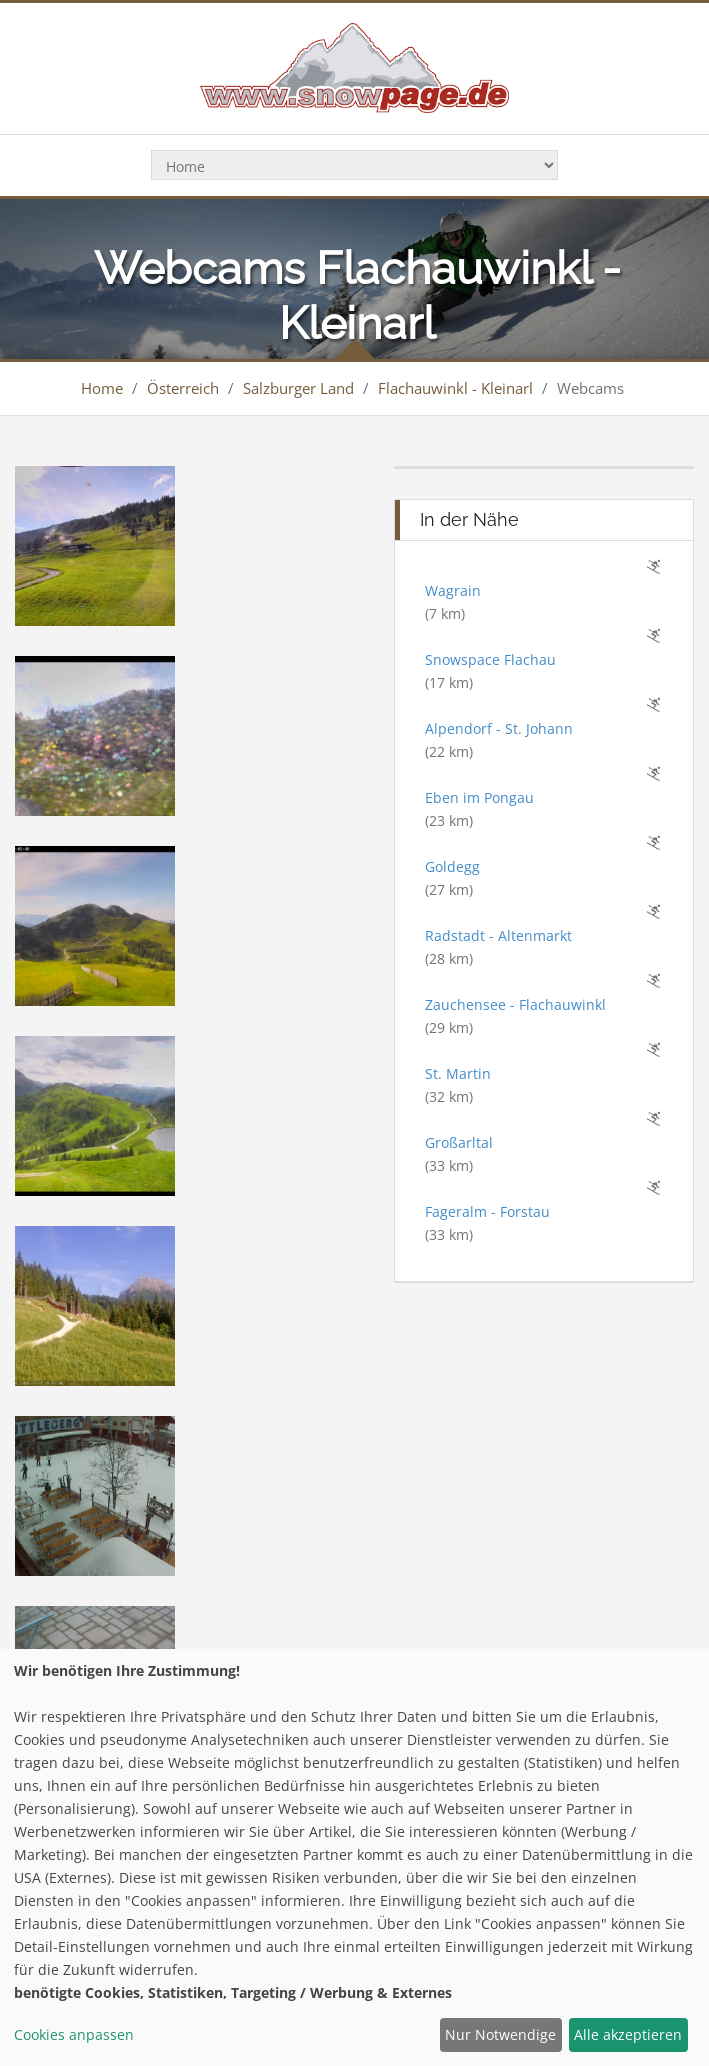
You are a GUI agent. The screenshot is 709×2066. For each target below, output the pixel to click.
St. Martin (458, 1073)
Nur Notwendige (500, 2034)
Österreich (183, 388)
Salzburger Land (298, 388)
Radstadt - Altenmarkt (498, 935)
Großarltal (459, 1142)
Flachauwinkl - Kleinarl (455, 388)
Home (102, 388)
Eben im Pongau (479, 797)
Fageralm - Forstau (487, 1211)
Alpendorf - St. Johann (499, 728)
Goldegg (452, 866)
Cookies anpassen (74, 2034)
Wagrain (453, 590)
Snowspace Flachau (490, 659)
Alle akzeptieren (628, 2034)
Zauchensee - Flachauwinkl (515, 1004)
